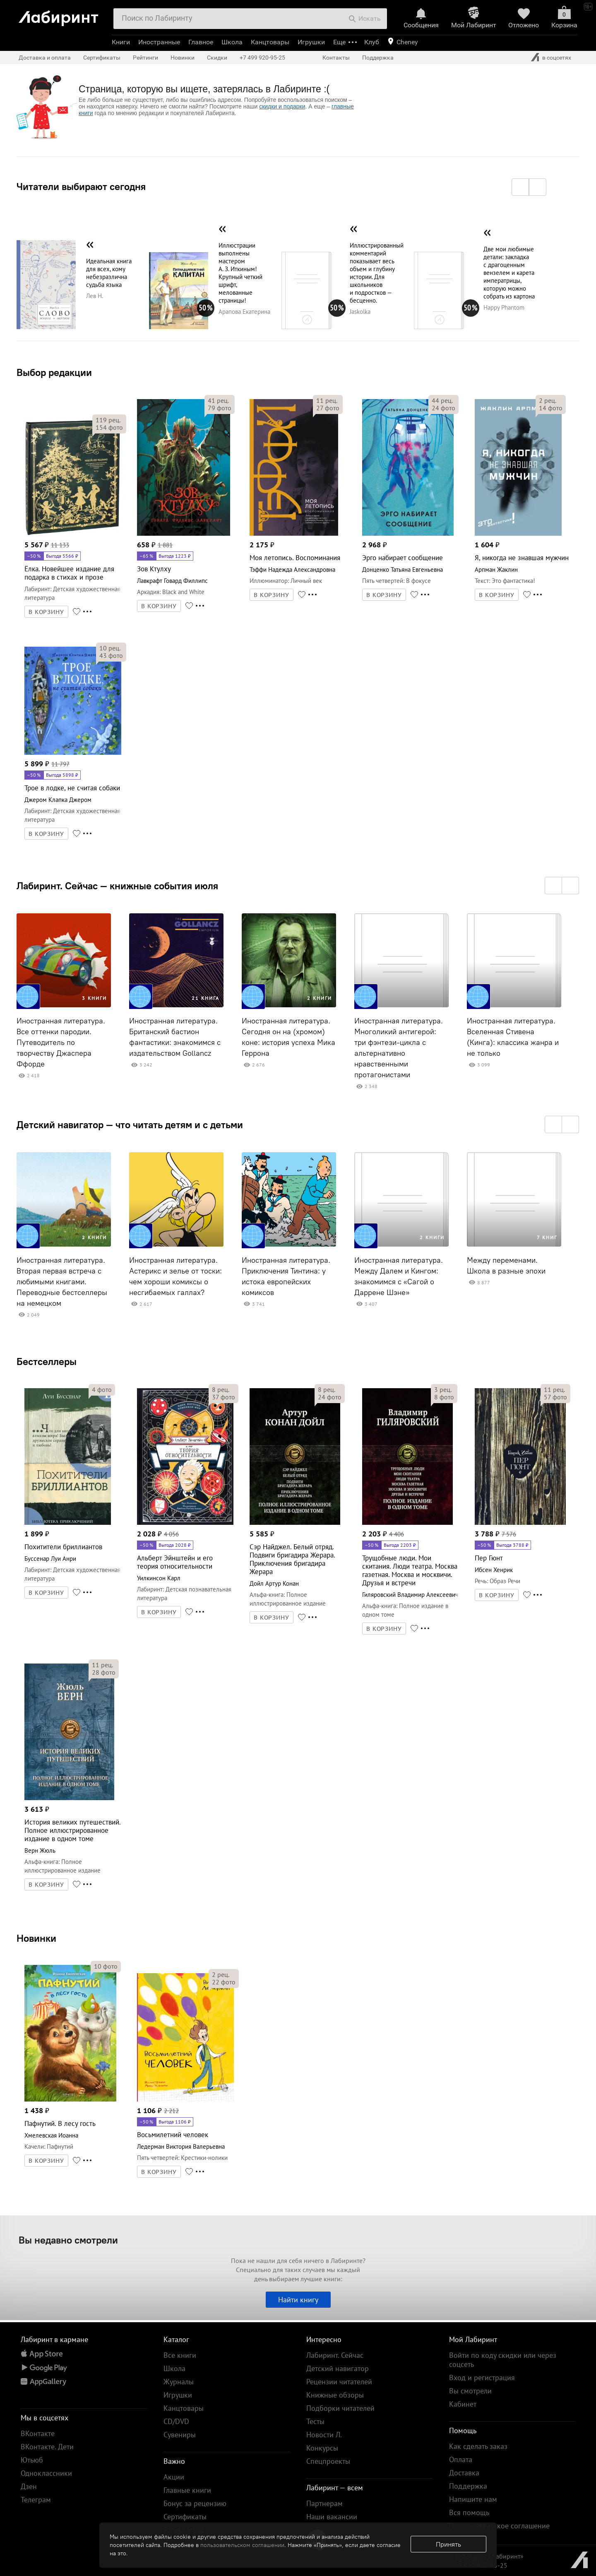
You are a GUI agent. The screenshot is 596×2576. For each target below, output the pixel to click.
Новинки (36, 1938)
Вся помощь (469, 2512)
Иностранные (159, 42)
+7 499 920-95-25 (262, 57)
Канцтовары (270, 42)
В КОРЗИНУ (46, 612)
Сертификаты (101, 57)
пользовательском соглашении (242, 2545)
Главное (200, 42)
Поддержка (378, 57)
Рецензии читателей (339, 2381)
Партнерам (324, 2503)
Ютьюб (32, 2460)
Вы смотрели (470, 2390)
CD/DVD (176, 2421)
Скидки (217, 57)
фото (109, 427)
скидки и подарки (282, 106)
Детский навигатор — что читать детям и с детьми (130, 1124)
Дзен (29, 2486)
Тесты (315, 2421)
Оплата (460, 2459)
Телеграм (36, 2499)
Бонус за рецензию (194, 2503)
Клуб (371, 42)
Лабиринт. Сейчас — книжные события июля (117, 886)
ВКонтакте (38, 2433)
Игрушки (311, 42)
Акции (173, 2477)
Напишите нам (473, 2499)
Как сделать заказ (478, 2446)
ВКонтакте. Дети (47, 2446)
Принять (448, 2544)
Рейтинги (145, 57)
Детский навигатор (337, 2368)
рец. (108, 420)
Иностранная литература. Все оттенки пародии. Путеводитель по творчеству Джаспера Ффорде (61, 1042)
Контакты (336, 57)
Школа (232, 42)
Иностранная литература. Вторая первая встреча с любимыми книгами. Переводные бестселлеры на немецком (62, 1282)
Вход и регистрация (482, 2377)
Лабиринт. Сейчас (334, 2355)
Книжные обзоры (335, 2395)
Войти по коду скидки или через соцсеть (502, 2359)
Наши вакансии (331, 2516)
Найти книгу (298, 2299)
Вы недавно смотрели (68, 2240)
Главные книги (187, 2490)
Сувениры (179, 2434)
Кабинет (462, 2404)
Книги (121, 42)
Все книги (179, 2355)
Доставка (464, 2472)
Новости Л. (324, 2434)
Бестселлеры (47, 1361)
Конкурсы (322, 2448)
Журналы (178, 2381)
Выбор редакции (54, 372)
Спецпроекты (328, 2461)
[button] (520, 187)
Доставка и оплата (45, 57)
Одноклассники (46, 2473)
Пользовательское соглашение (499, 2525)
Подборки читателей (340, 2408)
